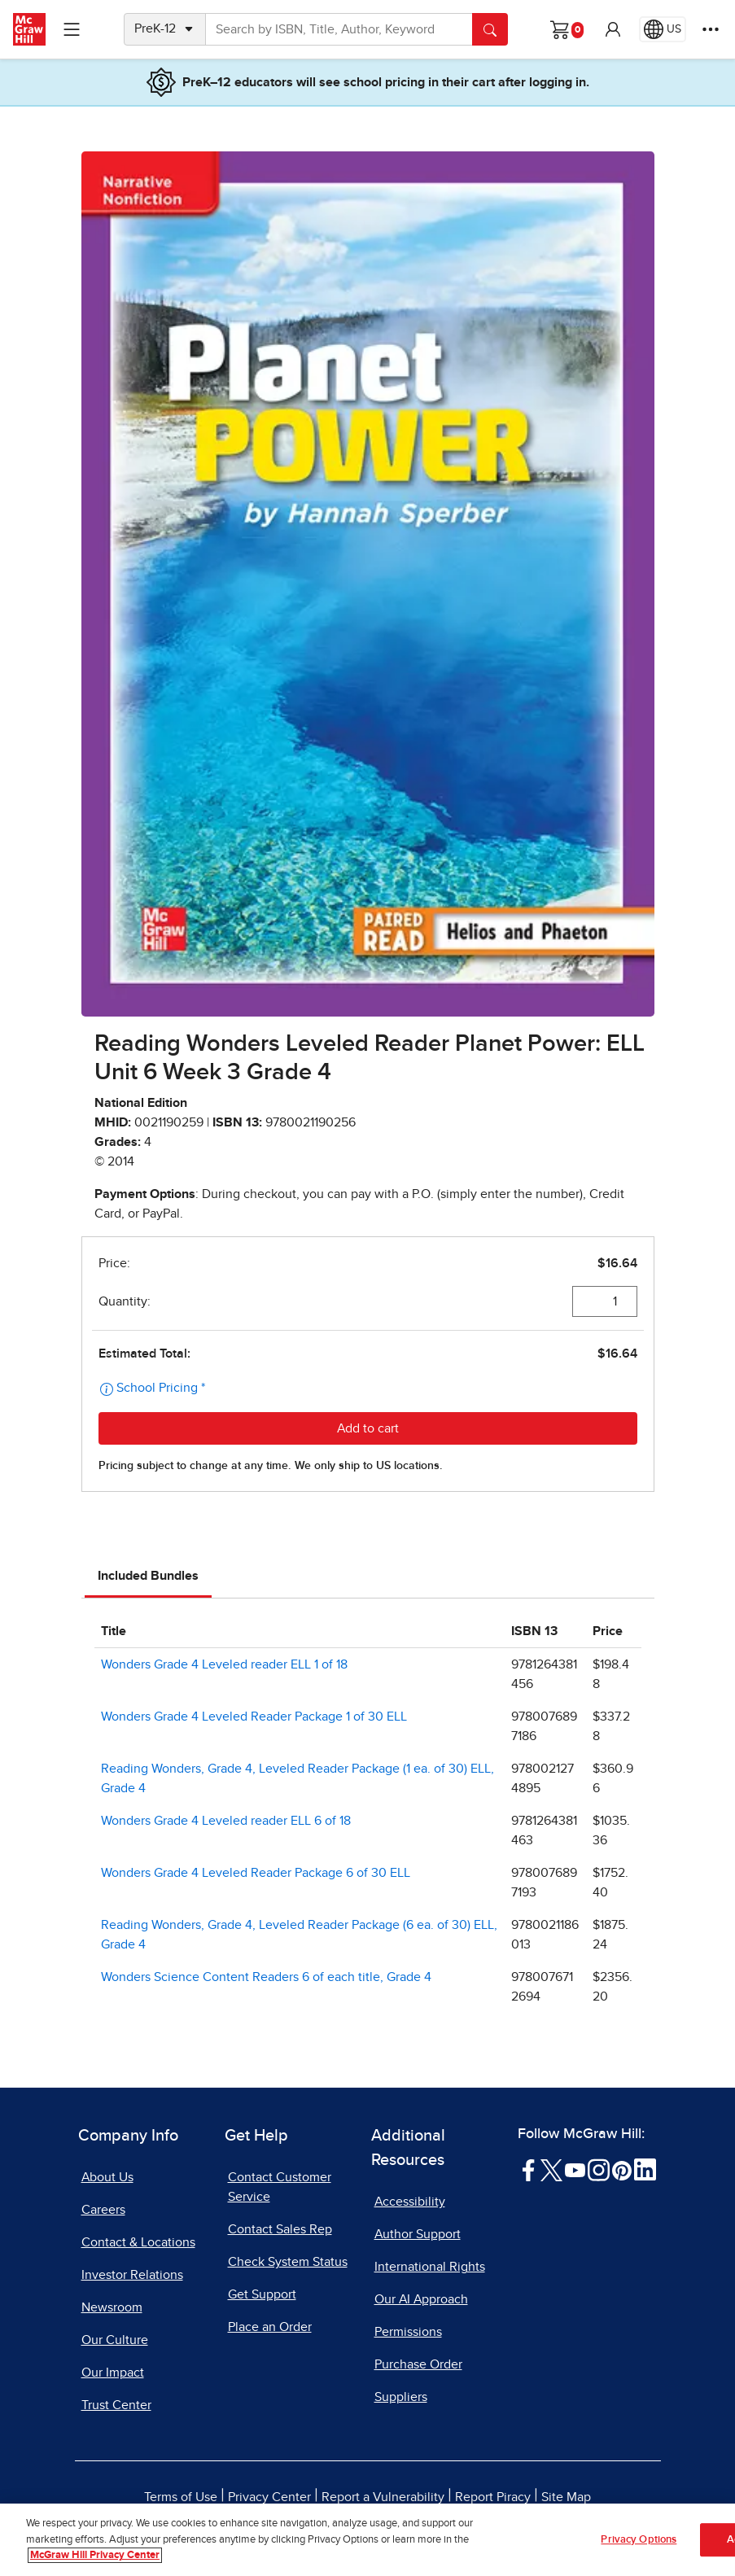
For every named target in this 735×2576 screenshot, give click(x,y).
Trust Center (116, 2405)
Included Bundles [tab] (148, 1575)
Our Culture (114, 2339)
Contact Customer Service (279, 2187)
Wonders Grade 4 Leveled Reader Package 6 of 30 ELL (255, 1872)
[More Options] (710, 29)
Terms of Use (180, 2497)
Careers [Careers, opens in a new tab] (103, 2209)
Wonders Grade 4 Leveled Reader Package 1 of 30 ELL (254, 1716)
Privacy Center (269, 2497)
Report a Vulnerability (383, 2497)
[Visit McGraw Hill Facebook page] (529, 2169)
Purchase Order (418, 2364)
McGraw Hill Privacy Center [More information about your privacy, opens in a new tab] (95, 2556)
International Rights (429, 2266)
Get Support (262, 2294)
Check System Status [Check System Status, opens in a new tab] (288, 2261)
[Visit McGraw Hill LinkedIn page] (645, 2169)
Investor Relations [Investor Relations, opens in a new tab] (132, 2274)
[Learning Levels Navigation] (72, 29)
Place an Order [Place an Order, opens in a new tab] (270, 2326)
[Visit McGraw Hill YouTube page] (575, 2169)
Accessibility (409, 2201)
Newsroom (111, 2307)
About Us (107, 2177)
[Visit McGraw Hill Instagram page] (599, 2169)
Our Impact (112, 2372)
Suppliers (400, 2396)
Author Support (417, 2234)
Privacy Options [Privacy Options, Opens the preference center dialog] (638, 2539)
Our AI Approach (421, 2299)
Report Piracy (493, 2497)
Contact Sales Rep (280, 2229)
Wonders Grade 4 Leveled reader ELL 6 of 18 (226, 1820)
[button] (613, 29)
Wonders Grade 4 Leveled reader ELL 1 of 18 (224, 1664)
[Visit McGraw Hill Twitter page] (551, 2169)
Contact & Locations (138, 2242)
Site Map (566, 2497)
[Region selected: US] (662, 29)
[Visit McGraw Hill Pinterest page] (621, 2169)
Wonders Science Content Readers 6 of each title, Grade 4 (266, 1976)
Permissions (408, 2331)
